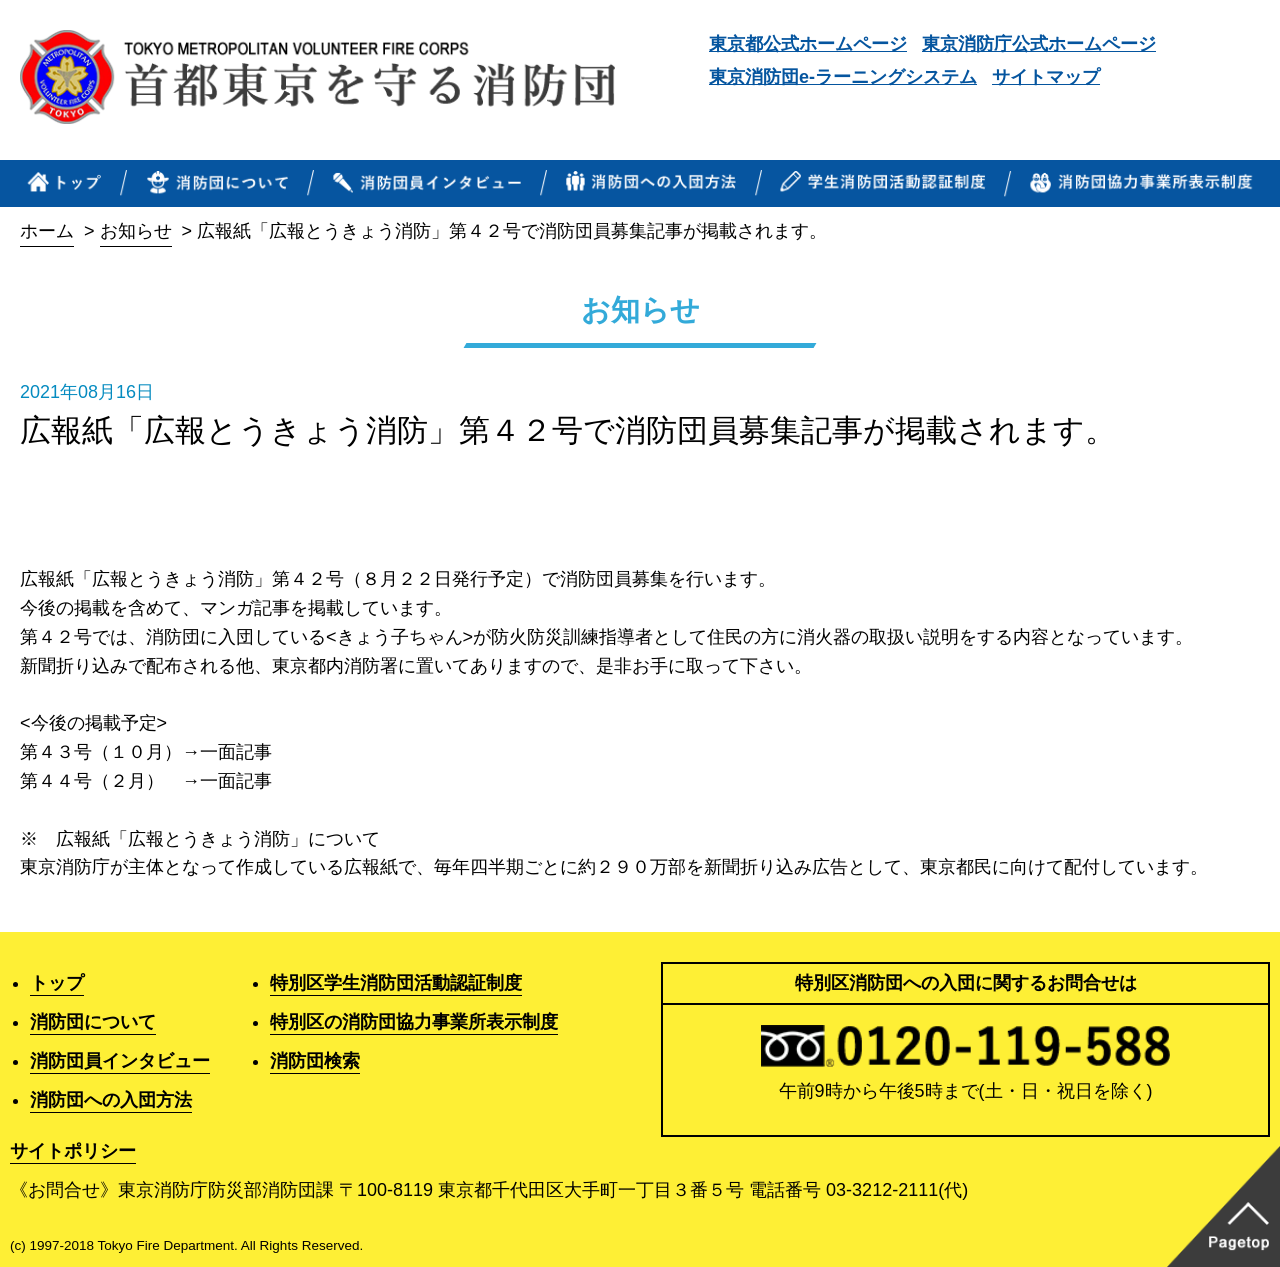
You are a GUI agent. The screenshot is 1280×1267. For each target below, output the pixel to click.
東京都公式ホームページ (808, 44)
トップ (57, 983)
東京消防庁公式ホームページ (1039, 44)
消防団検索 (315, 1061)
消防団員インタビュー (120, 1061)
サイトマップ (1046, 77)
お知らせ (136, 231)
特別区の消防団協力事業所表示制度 (414, 1022)
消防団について (93, 1022)
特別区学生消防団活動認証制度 (396, 983)
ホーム (47, 231)
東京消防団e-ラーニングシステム (843, 77)
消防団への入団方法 (111, 1100)
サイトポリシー (73, 1151)
